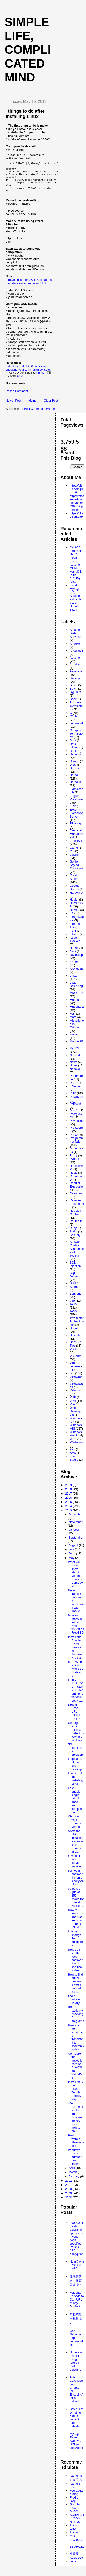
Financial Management (76, 840)
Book (73, 705)
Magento (75, 1006)
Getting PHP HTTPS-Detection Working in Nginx (76, 1738)
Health (74, 906)
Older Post (51, 407)
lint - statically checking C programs (76, 2020)
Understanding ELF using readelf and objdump (76, 2367)
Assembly (76, 677)
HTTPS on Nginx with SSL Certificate (75, 1675)
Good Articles (75, 883)
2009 (69, 2199)
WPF (73, 1445)
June (72, 1560)
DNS (73, 771)
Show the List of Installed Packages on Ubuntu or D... (75, 1848)
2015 (69, 1508)
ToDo (73, 1310)
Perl (72, 1089)
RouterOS (76, 1227)
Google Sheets (74, 893)
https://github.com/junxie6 (76, 495)
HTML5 (75, 916)
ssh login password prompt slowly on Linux (75, 1884)
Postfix (74, 1117)
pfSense (75, 1092)
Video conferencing (76, 1373)
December (76, 1521)
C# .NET (75, 722)
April (72, 2174)
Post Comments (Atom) (39, 415)
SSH (73, 1289)
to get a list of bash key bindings (75, 1770)
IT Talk (74, 954)
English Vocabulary (76, 806)
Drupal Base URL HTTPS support (74, 1718)
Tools (73, 1317)
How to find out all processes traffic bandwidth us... (75, 1989)
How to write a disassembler (76, 2147)
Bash (73, 691)
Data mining (74, 752)
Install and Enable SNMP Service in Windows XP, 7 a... (75, 1654)
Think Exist (73, 2533)
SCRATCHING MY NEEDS (77, 2525)
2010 (69, 2195)
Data (73, 747)
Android (75, 650)
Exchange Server (76, 821)
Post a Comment (17, 397)
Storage (75, 1293)
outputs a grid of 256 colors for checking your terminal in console (28, 374)
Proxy (73, 1162)
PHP (73, 1099)
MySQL (75, 1054)
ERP (73, 812)
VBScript (75, 1362)
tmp (72, 1307)
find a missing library (74, 2006)
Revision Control (75, 1218)
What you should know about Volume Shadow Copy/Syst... (75, 1580)
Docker (74, 774)
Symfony (75, 1300)
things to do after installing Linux (25, 114)
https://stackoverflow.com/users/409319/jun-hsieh (77, 509)
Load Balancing (76, 990)
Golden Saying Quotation (76, 871)
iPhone (74, 940)
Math (73, 1023)
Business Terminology (76, 712)
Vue (72, 1410)
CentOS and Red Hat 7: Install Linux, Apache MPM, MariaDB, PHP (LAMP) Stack (76, 571)
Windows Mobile (76, 1440)
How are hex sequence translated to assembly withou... (76, 2044)
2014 (69, 1512)
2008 (69, 2204)
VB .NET (75, 1355)
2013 (69, 1516)
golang (74, 861)
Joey (73, 2567)
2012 (69, 2187)
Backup (75, 684)
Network (75, 1061)
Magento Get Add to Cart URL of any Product (77, 2306)
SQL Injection (75, 1270)
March (73, 2178)
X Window (76, 1448)
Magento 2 (77, 1013)
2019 (69, 1491)
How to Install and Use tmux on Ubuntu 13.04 (75, 1925)
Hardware (76, 899)
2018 (69, 1495)
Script (73, 1238)
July (72, 1555)
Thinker (75, 2538)
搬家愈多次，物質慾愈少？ (76, 2287)
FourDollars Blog (77, 2498)
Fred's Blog (74, 2505)
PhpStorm (76, 1103)
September (76, 1544)
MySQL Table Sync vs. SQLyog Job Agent (76, 2447)
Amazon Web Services (75, 640)
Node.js (75, 1075)
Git (72, 857)
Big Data (75, 698)
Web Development (76, 1417)
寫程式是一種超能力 (76, 2325)
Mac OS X (76, 999)
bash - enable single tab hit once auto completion (75, 1806)
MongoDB (76, 1047)
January (74, 2183)
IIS (71, 920)
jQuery (74, 968)
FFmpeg (75, 830)
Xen (72, 1455)
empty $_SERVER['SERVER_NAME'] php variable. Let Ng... (75, 1696)
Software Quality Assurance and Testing (77, 1255)
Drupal (74, 781)
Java (73, 958)
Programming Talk (77, 1146)
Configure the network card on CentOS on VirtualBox (75, 2072)
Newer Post (13, 407)
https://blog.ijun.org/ (76, 521)
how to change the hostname (75, 1944)
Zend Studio (74, 1464)
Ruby (73, 1234)
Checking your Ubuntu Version (74, 1828)
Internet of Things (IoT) (76, 933)
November (76, 1528)
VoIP (73, 1404)
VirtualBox (76, 1383)
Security (75, 1241)
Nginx (73, 1072)
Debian (74, 757)
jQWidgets (76, 975)
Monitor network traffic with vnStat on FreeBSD (76, 1630)
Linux (20, 382)
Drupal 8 (75, 788)
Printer (74, 1141)
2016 (69, 1504)
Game (74, 854)
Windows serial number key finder (74, 2163)
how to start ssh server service (75, 1867)
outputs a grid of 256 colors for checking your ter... (76, 1903)
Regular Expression (76, 1193)
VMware (75, 1397)
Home (32, 407)
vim (72, 1379)
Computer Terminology (76, 740)
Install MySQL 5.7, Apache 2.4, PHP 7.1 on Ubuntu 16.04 (76, 604)
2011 (69, 2191)
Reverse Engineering (77, 1210)
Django (74, 767)
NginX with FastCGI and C (77, 2271)
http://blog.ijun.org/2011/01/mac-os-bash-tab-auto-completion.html (29, 287)
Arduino (75, 671)
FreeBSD (76, 847)
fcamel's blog (75, 2491)
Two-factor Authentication (77, 1328)
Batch (73, 695)
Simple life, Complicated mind (28, 49)
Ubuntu (74, 1334)
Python (74, 1165)
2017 (69, 1500)
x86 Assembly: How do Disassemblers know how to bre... (75, 2123)
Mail (72, 1020)
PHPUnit (75, 1110)
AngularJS (76, 657)
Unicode (75, 1341)
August (74, 1551)
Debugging (77, 760)
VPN (73, 1407)
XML (73, 1459)
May (72, 1564)
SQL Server (74, 1281)
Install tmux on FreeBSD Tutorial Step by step (75, 2097)
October (74, 1536)
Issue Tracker (75, 945)
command (76, 729)
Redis (73, 1179)
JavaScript (77, 961)
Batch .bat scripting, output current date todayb (76, 2424)
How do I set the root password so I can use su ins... (75, 1966)
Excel (73, 816)
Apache (75, 664)
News (73, 1068)
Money (74, 1041)
